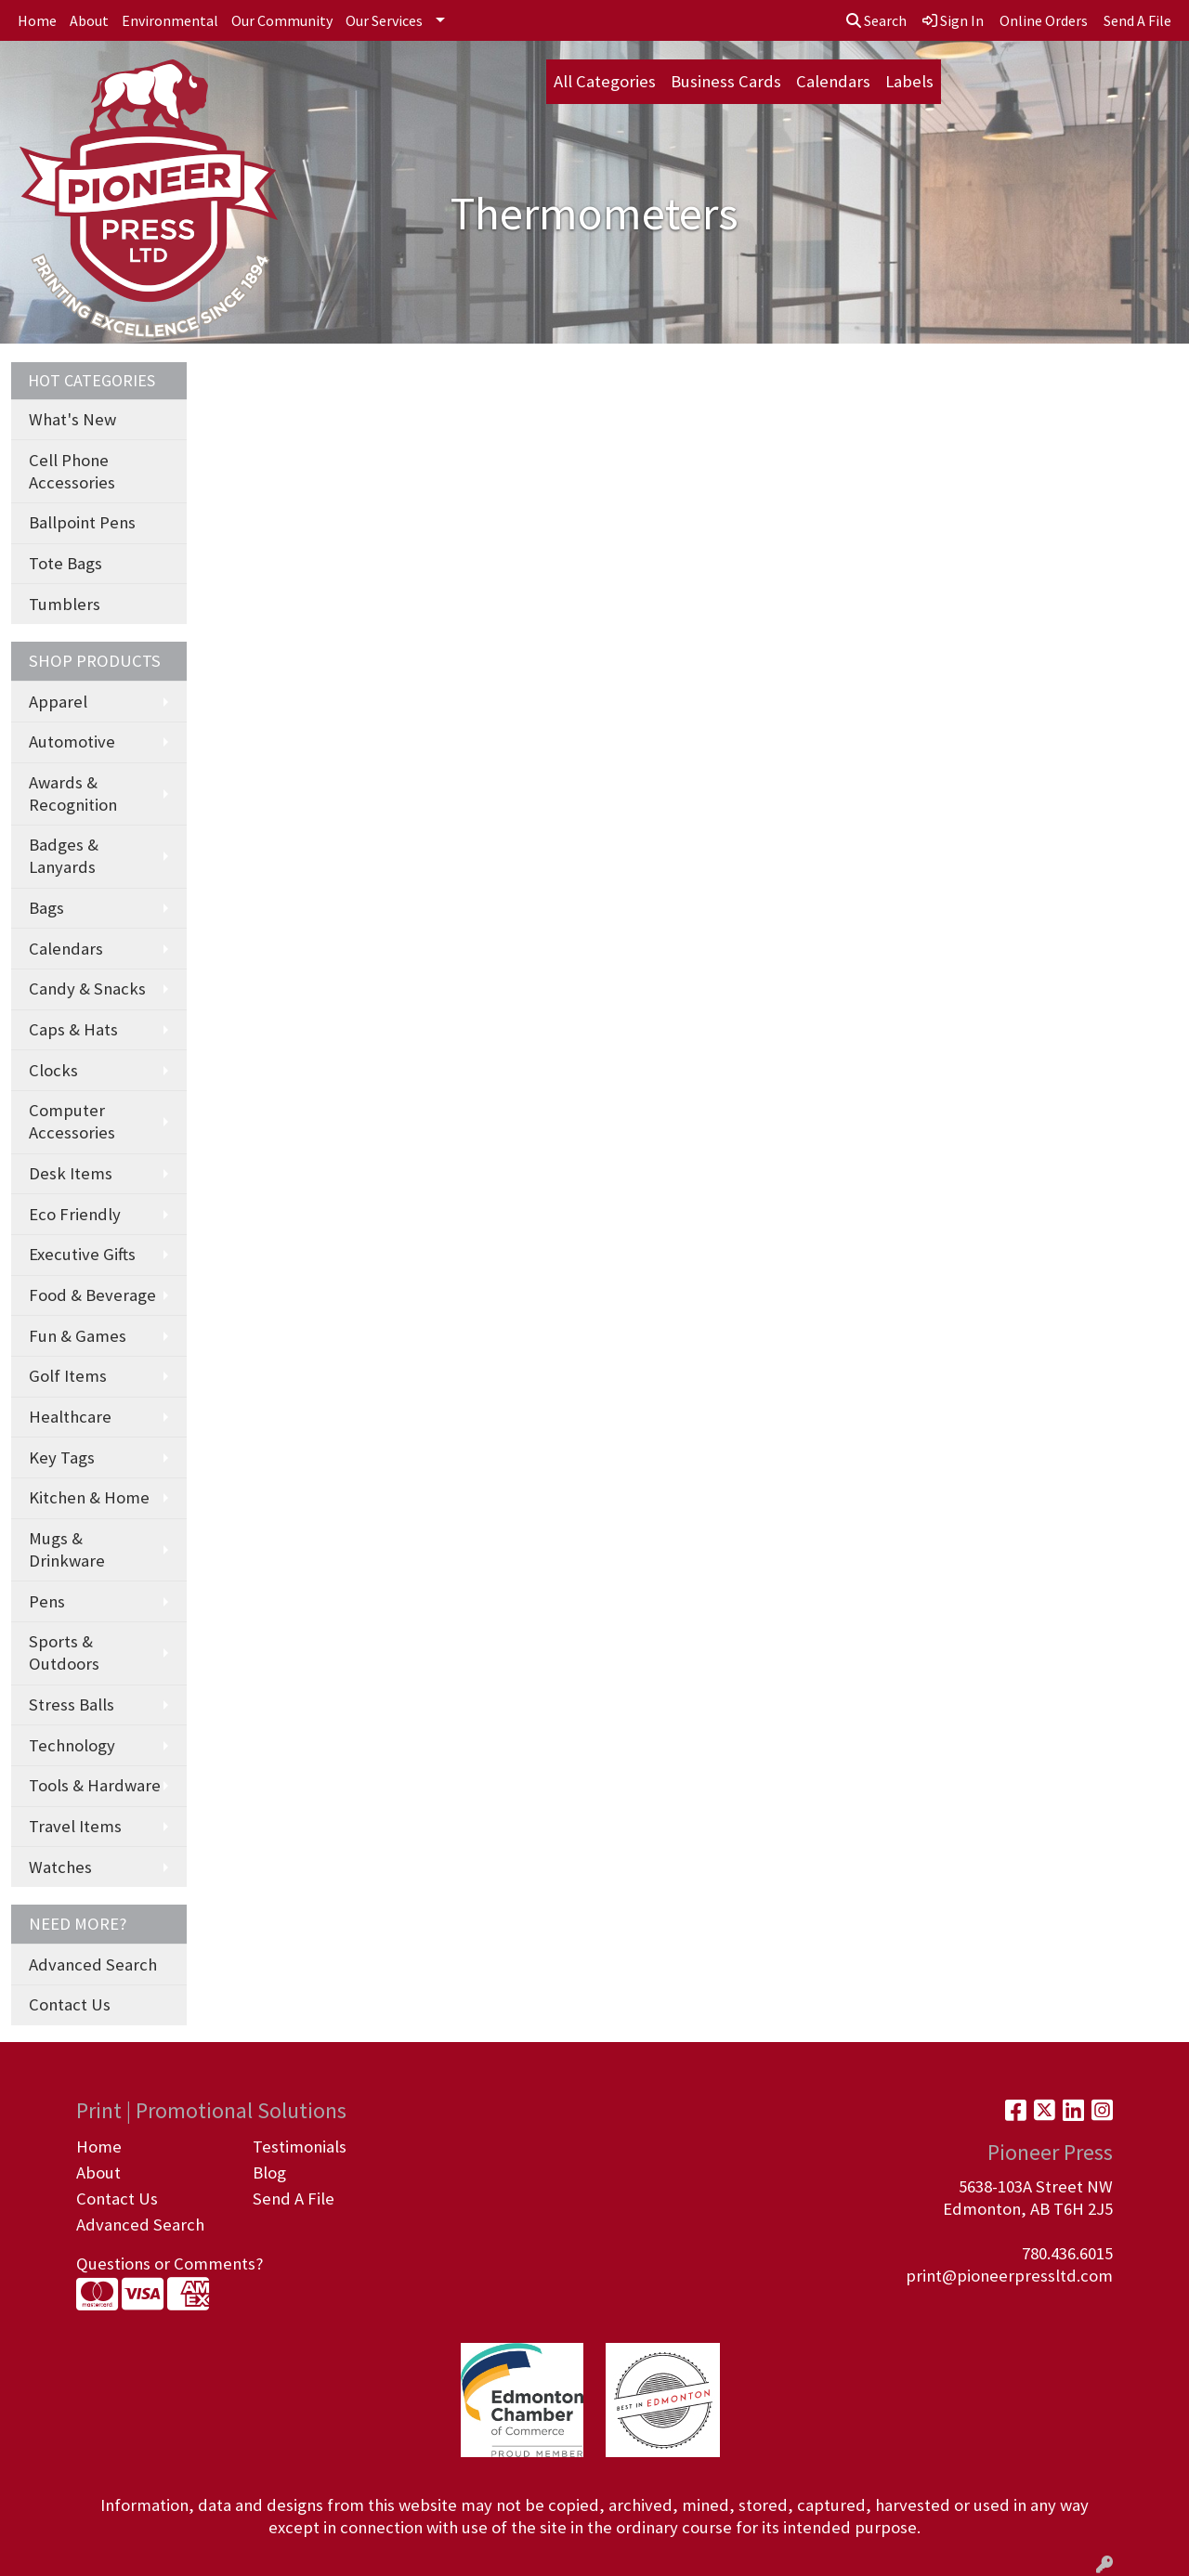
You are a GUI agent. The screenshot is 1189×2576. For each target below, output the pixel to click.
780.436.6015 (1067, 2253)
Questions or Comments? (169, 2263)
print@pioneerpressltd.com (1009, 2275)
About (89, 20)
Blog (269, 2172)
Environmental (170, 20)
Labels (909, 81)
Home (37, 20)
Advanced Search (93, 1964)
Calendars (833, 81)
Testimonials (299, 2146)
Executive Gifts (82, 1254)
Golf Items (68, 1375)
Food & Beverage (92, 1295)
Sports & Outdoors (64, 1652)
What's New (72, 419)
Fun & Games (77, 1336)
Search (876, 20)
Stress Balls (71, 1704)
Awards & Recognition (73, 793)
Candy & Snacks (87, 988)
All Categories (605, 81)
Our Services (384, 20)
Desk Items (70, 1173)
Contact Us (70, 2004)
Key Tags (62, 1457)
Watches (60, 1867)
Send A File (293, 2198)
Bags (46, 907)
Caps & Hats (73, 1029)
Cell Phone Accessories (72, 471)
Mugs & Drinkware (67, 1549)
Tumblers (64, 604)
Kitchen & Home (89, 1497)
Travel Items (75, 1826)
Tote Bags (65, 563)
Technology (72, 1745)
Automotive (72, 741)
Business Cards (726, 81)
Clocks (53, 1070)
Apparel (58, 701)
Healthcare (70, 1416)
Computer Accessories (72, 1121)
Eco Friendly (75, 1214)
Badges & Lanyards (63, 856)
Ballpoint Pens (82, 522)
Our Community (282, 20)
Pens (47, 1601)
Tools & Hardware (95, 1785)
